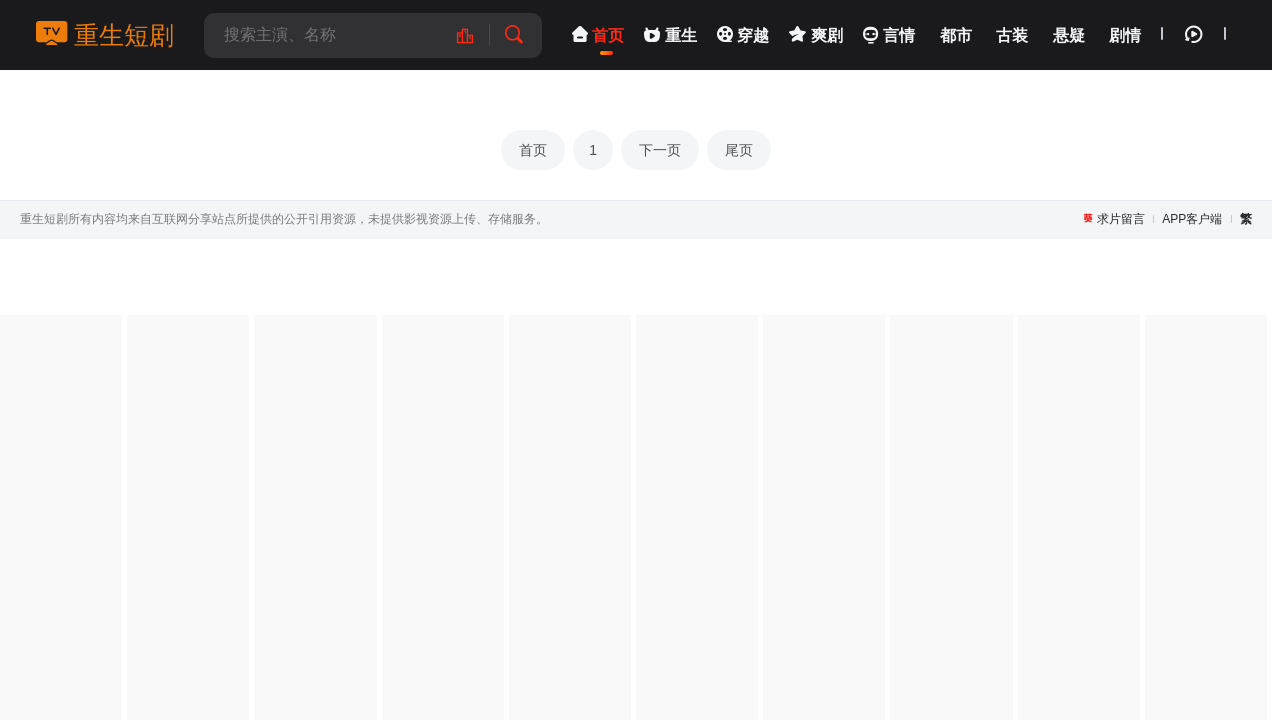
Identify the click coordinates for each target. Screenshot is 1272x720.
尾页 (739, 150)
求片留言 (1121, 219)
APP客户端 (1192, 219)
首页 (533, 150)
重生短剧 (105, 35)
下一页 (660, 150)
